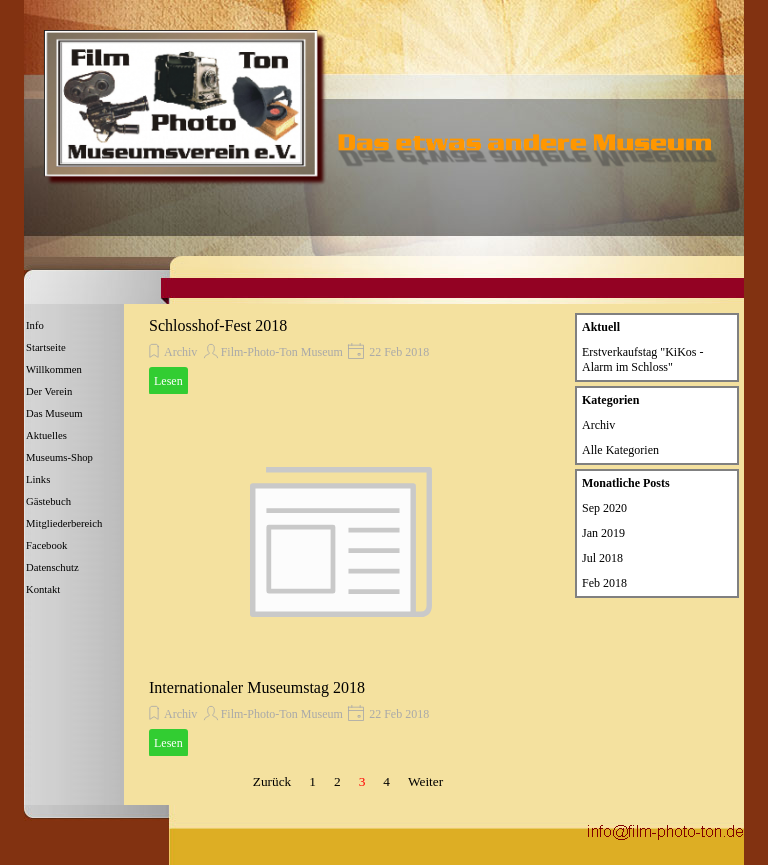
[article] (341, 355)
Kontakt (43, 589)
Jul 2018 (602, 558)
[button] (665, 829)
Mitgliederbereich (64, 523)
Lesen (168, 381)
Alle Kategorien (620, 450)
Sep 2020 (604, 508)
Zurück (272, 781)
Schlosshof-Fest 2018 (218, 325)
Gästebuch (48, 501)
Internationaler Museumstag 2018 (257, 687)
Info (35, 325)
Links (38, 479)
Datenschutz (52, 567)
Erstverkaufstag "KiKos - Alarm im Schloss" (643, 359)
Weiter (425, 781)
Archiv (180, 352)
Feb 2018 (604, 583)
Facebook (46, 545)
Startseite (46, 347)
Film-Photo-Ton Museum (282, 352)
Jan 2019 (603, 533)
